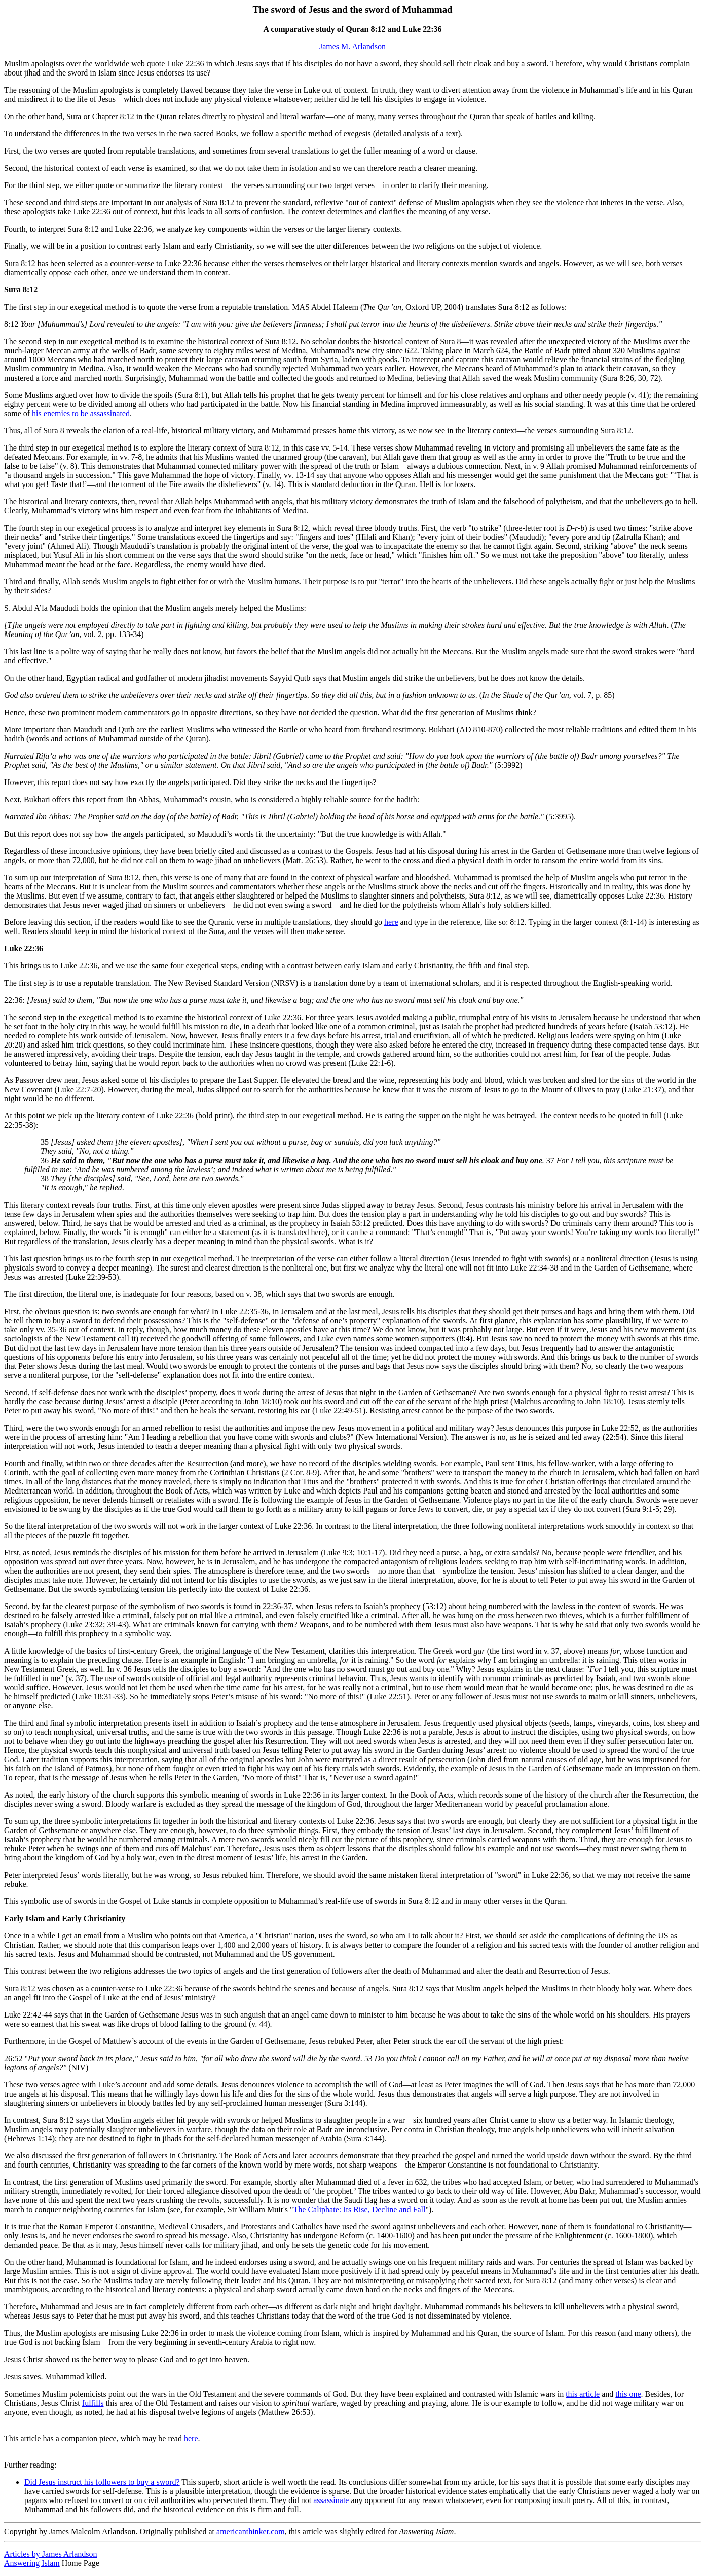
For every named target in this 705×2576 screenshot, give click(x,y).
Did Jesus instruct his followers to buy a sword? (102, 2482)
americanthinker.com (250, 2531)
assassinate (331, 2500)
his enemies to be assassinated (81, 413)
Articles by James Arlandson (50, 2554)
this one (628, 2394)
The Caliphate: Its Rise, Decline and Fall (359, 2209)
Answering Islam (32, 2563)
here (391, 922)
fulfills (93, 2403)
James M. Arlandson (352, 46)
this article (583, 2394)
